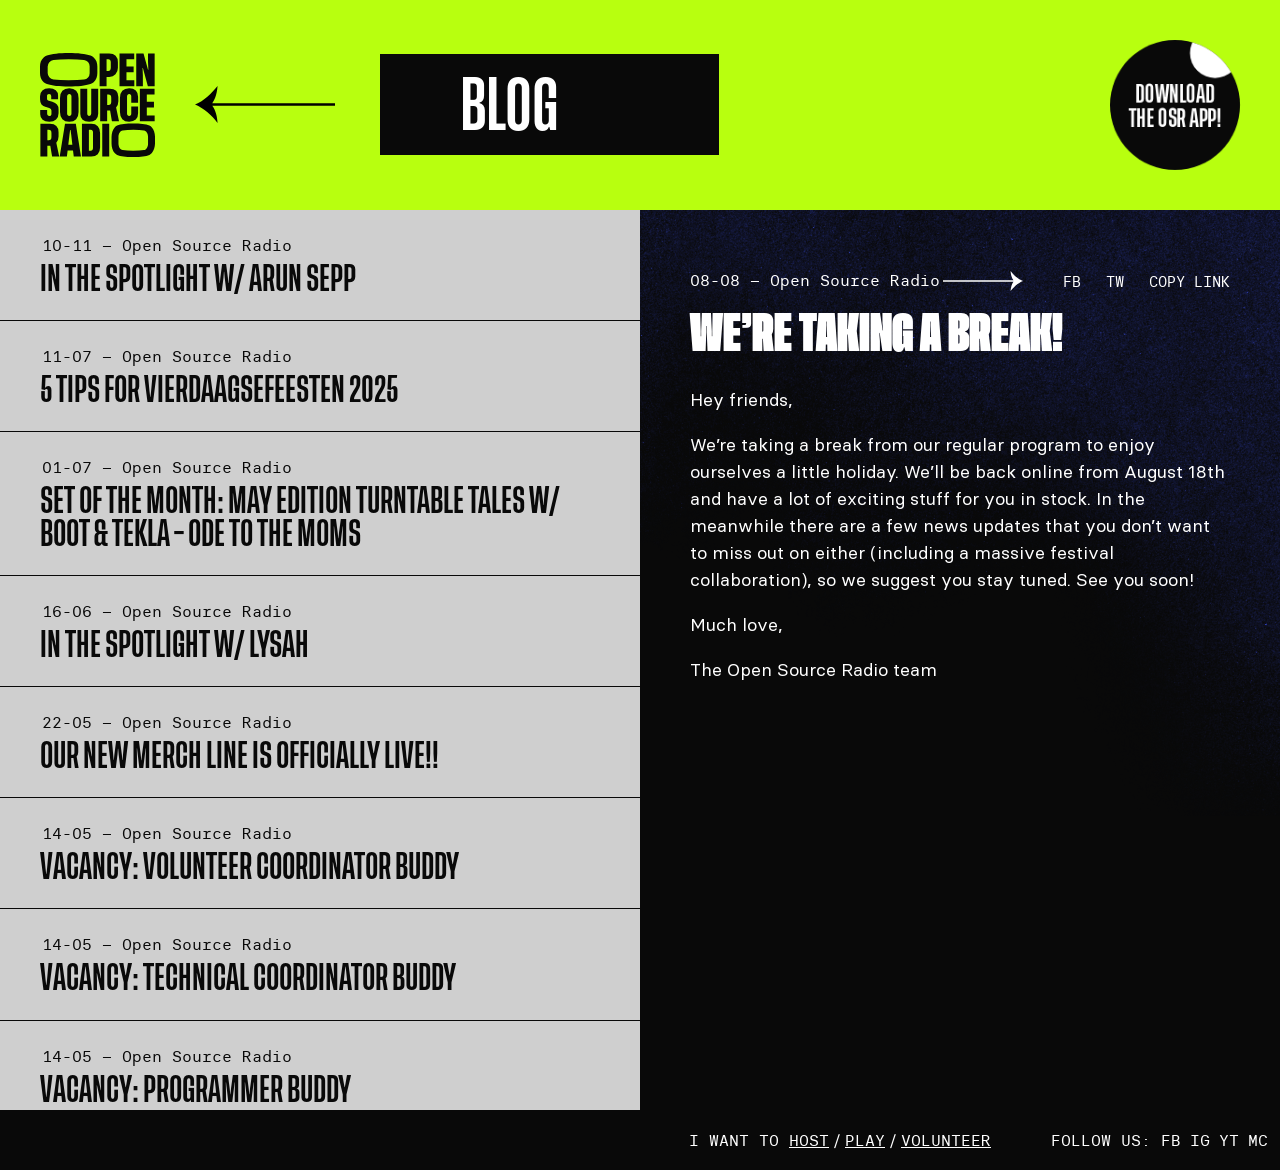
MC (1258, 1140)
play (865, 1140)
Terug (265, 105)
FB (1072, 281)
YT (1229, 1140)
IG (1200, 1140)
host (809, 1140)
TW (1115, 281)
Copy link (1189, 281)
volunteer (946, 1140)
